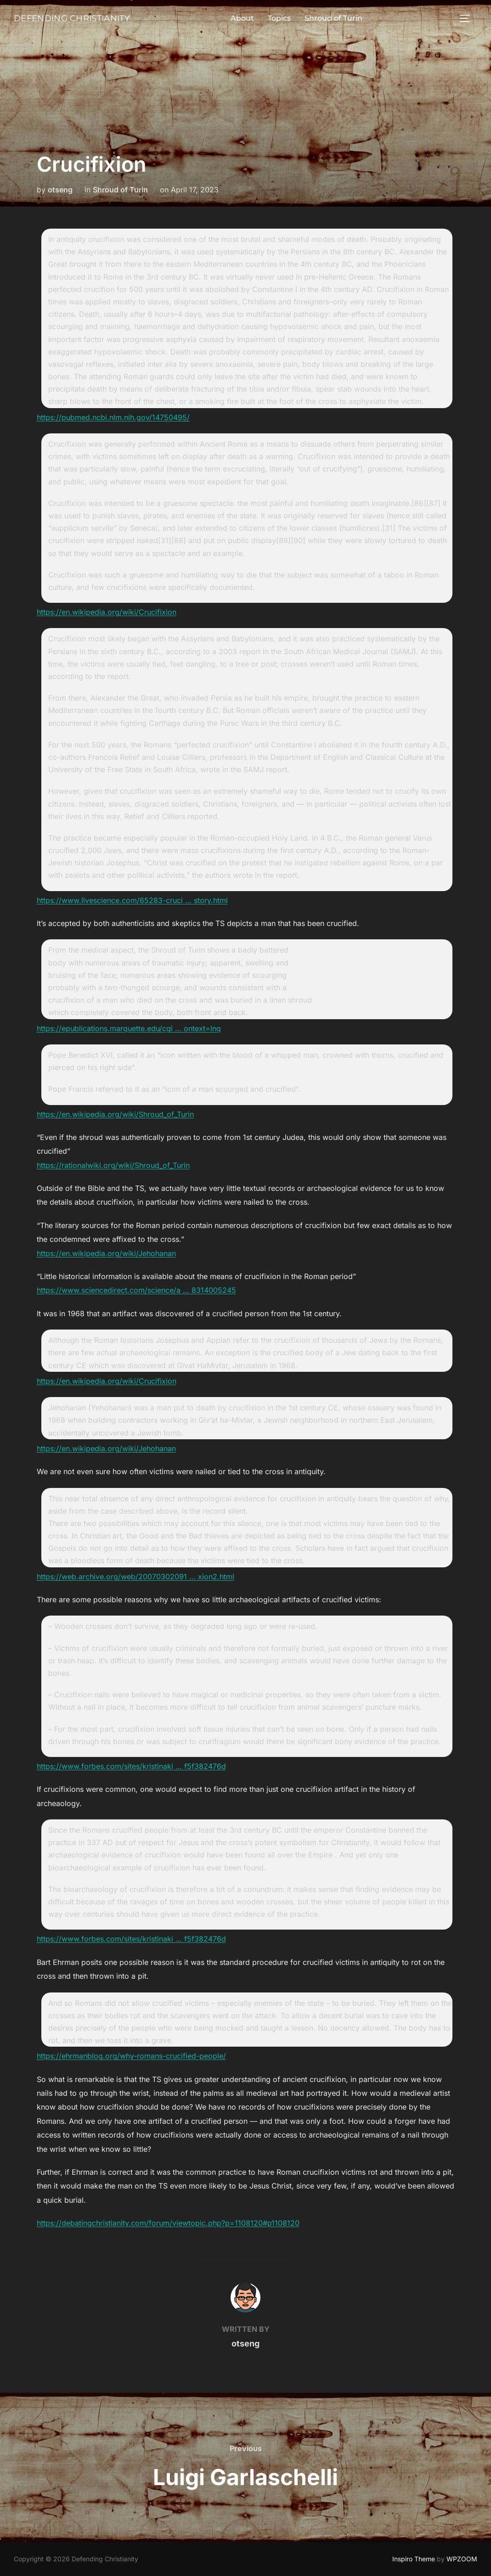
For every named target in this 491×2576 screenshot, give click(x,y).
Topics (270, 18)
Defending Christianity (62, 18)
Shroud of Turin (324, 18)
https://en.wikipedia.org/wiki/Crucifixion (106, 612)
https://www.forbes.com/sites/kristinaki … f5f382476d (131, 1766)
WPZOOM (461, 2559)
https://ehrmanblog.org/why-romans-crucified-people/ (131, 2055)
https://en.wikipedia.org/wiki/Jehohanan (106, 1253)
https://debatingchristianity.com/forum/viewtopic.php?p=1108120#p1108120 (168, 2223)
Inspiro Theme (413, 2559)
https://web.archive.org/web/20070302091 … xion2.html (135, 1576)
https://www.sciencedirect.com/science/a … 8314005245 (136, 1290)
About (233, 18)
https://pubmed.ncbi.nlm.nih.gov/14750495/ (113, 417)
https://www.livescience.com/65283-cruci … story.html (132, 900)
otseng (60, 189)
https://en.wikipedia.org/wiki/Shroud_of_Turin (115, 1114)
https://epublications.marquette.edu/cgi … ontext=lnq (129, 1028)
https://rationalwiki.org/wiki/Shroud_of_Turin (113, 1165)
